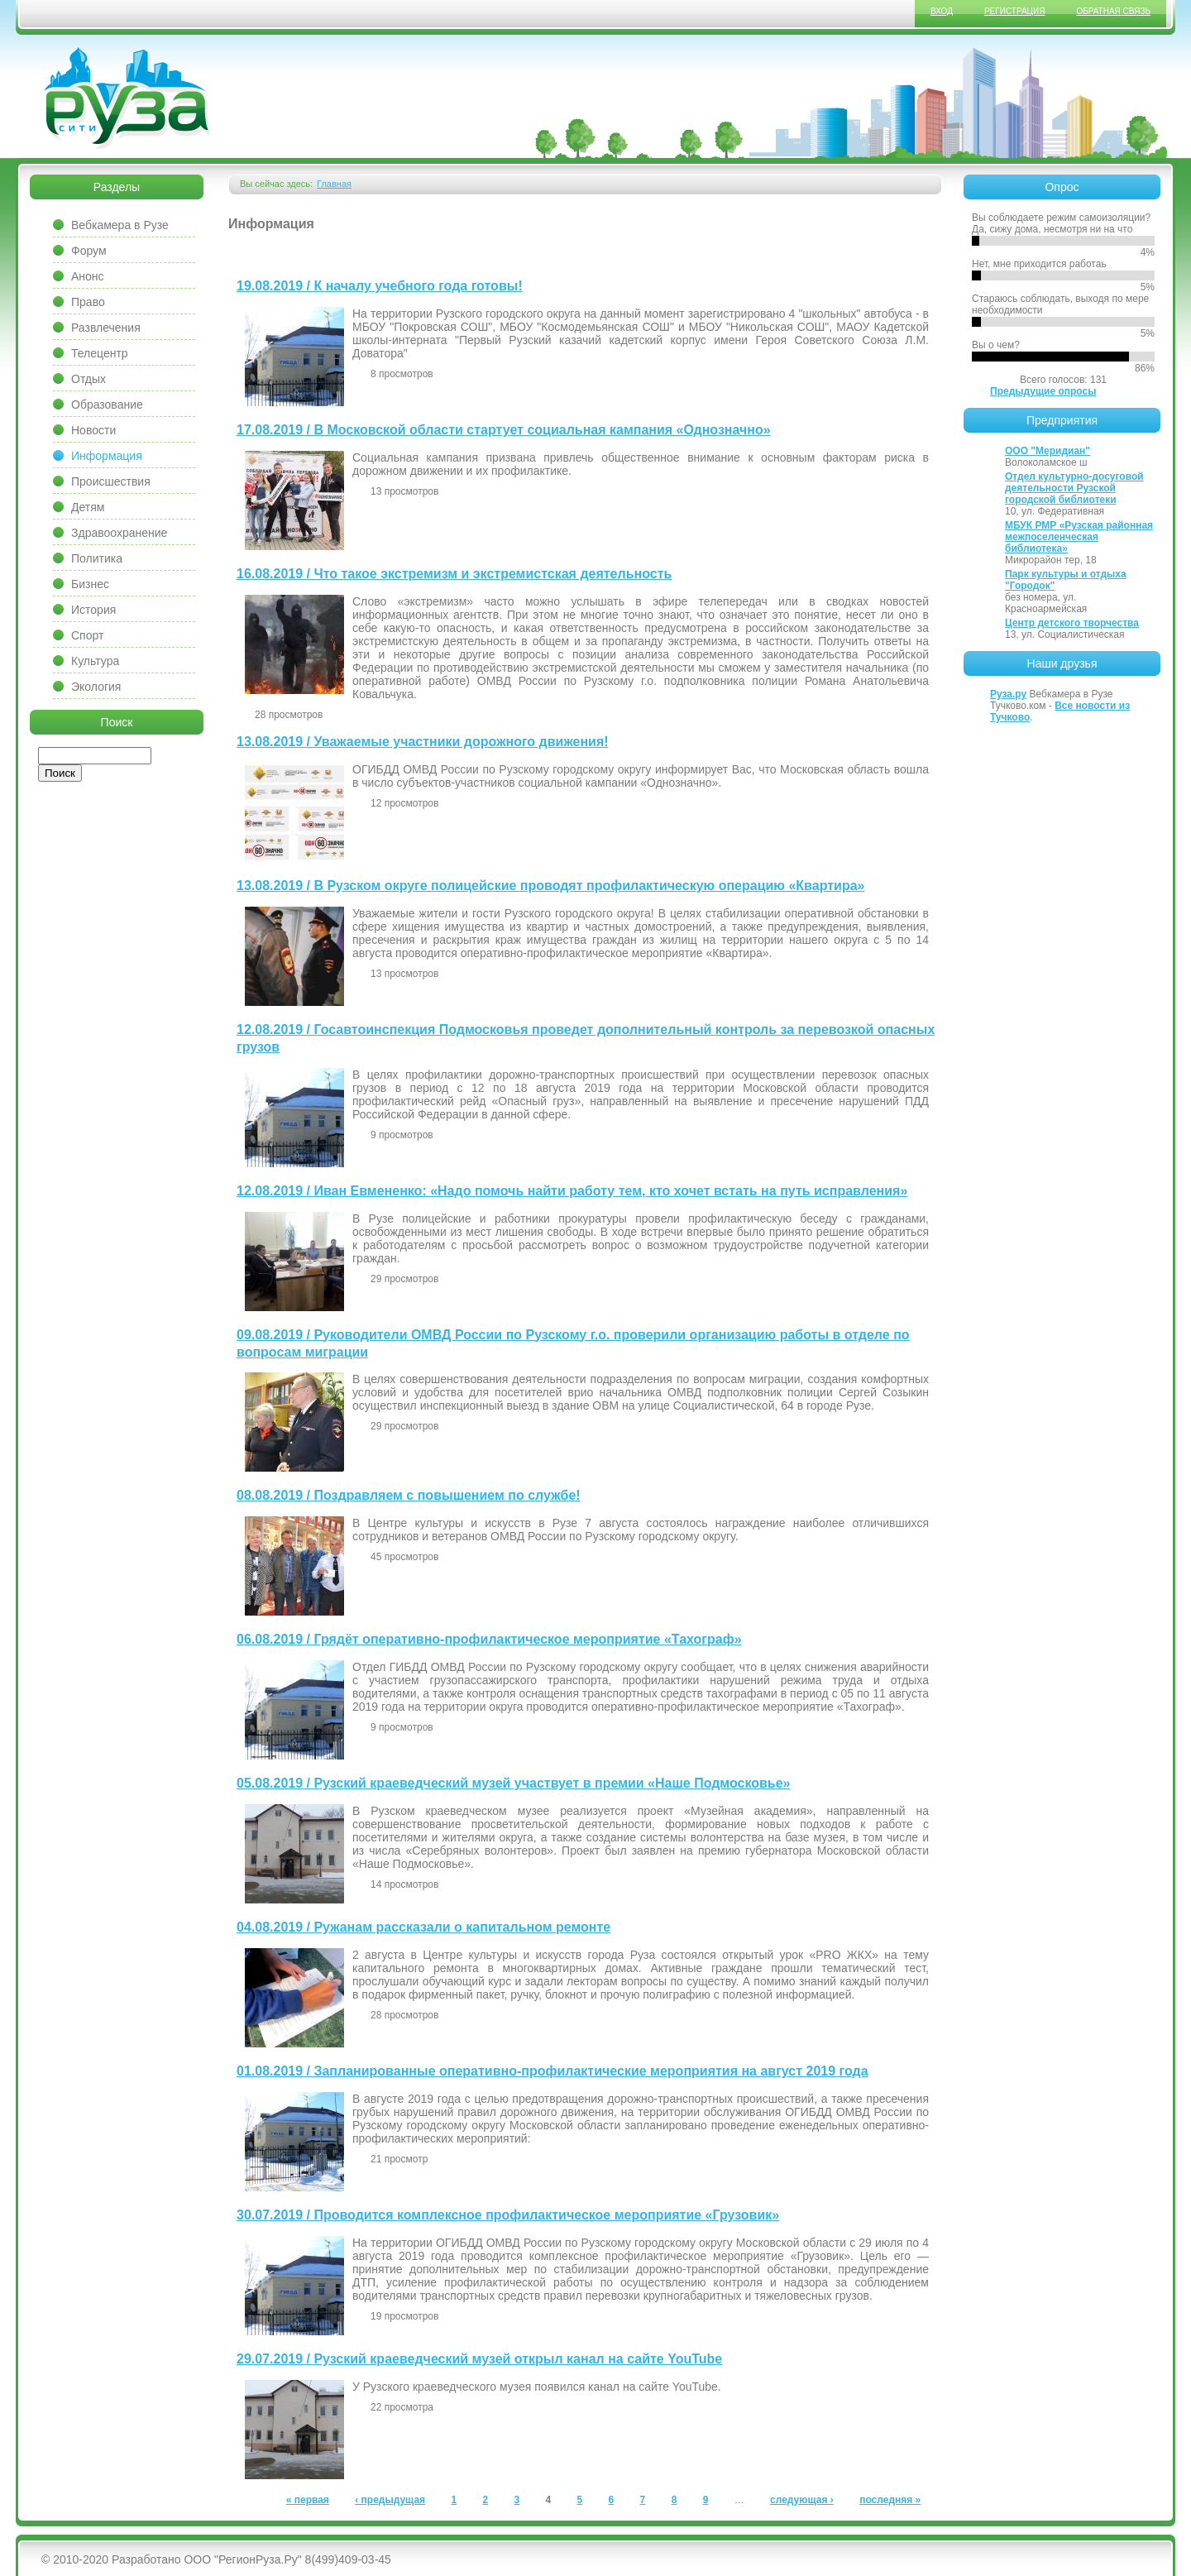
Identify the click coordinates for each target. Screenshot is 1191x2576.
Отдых (88, 378)
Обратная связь (1113, 11)
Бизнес (90, 584)
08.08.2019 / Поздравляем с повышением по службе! (409, 1495)
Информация (106, 455)
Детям (87, 507)
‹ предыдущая (390, 2500)
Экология (96, 686)
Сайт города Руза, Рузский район (128, 98)
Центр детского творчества (1072, 623)
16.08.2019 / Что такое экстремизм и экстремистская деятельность (454, 574)
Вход (941, 11)
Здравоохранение (119, 532)
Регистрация (1014, 11)
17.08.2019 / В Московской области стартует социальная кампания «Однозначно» (504, 430)
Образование (107, 404)
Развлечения (106, 327)
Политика (96, 558)
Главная (334, 184)
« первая (307, 2500)
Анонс (87, 276)
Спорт (87, 635)
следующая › (802, 2500)
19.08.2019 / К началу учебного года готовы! (380, 286)
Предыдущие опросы (1043, 391)
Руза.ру (1008, 694)
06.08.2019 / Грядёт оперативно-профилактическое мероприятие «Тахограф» (489, 1639)
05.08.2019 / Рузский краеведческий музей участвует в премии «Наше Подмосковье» (514, 1783)
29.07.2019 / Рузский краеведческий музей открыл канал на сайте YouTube (479, 2359)
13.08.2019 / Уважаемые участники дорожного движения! (423, 742)
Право (88, 302)
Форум (89, 250)
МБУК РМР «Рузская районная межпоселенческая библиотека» (1079, 537)
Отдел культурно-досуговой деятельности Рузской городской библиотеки (1074, 488)
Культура (95, 661)
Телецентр (99, 353)
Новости (93, 430)
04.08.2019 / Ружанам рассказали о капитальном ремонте (423, 1927)
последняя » (890, 2500)
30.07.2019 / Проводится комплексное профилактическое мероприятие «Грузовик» (508, 2215)
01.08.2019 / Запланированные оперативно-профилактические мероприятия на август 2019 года (552, 2071)
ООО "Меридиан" (1047, 451)
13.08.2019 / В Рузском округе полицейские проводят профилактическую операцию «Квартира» (550, 886)
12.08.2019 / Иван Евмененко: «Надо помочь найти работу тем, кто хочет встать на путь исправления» (572, 1191)
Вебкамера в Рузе (120, 225)
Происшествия (111, 481)
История (93, 609)
